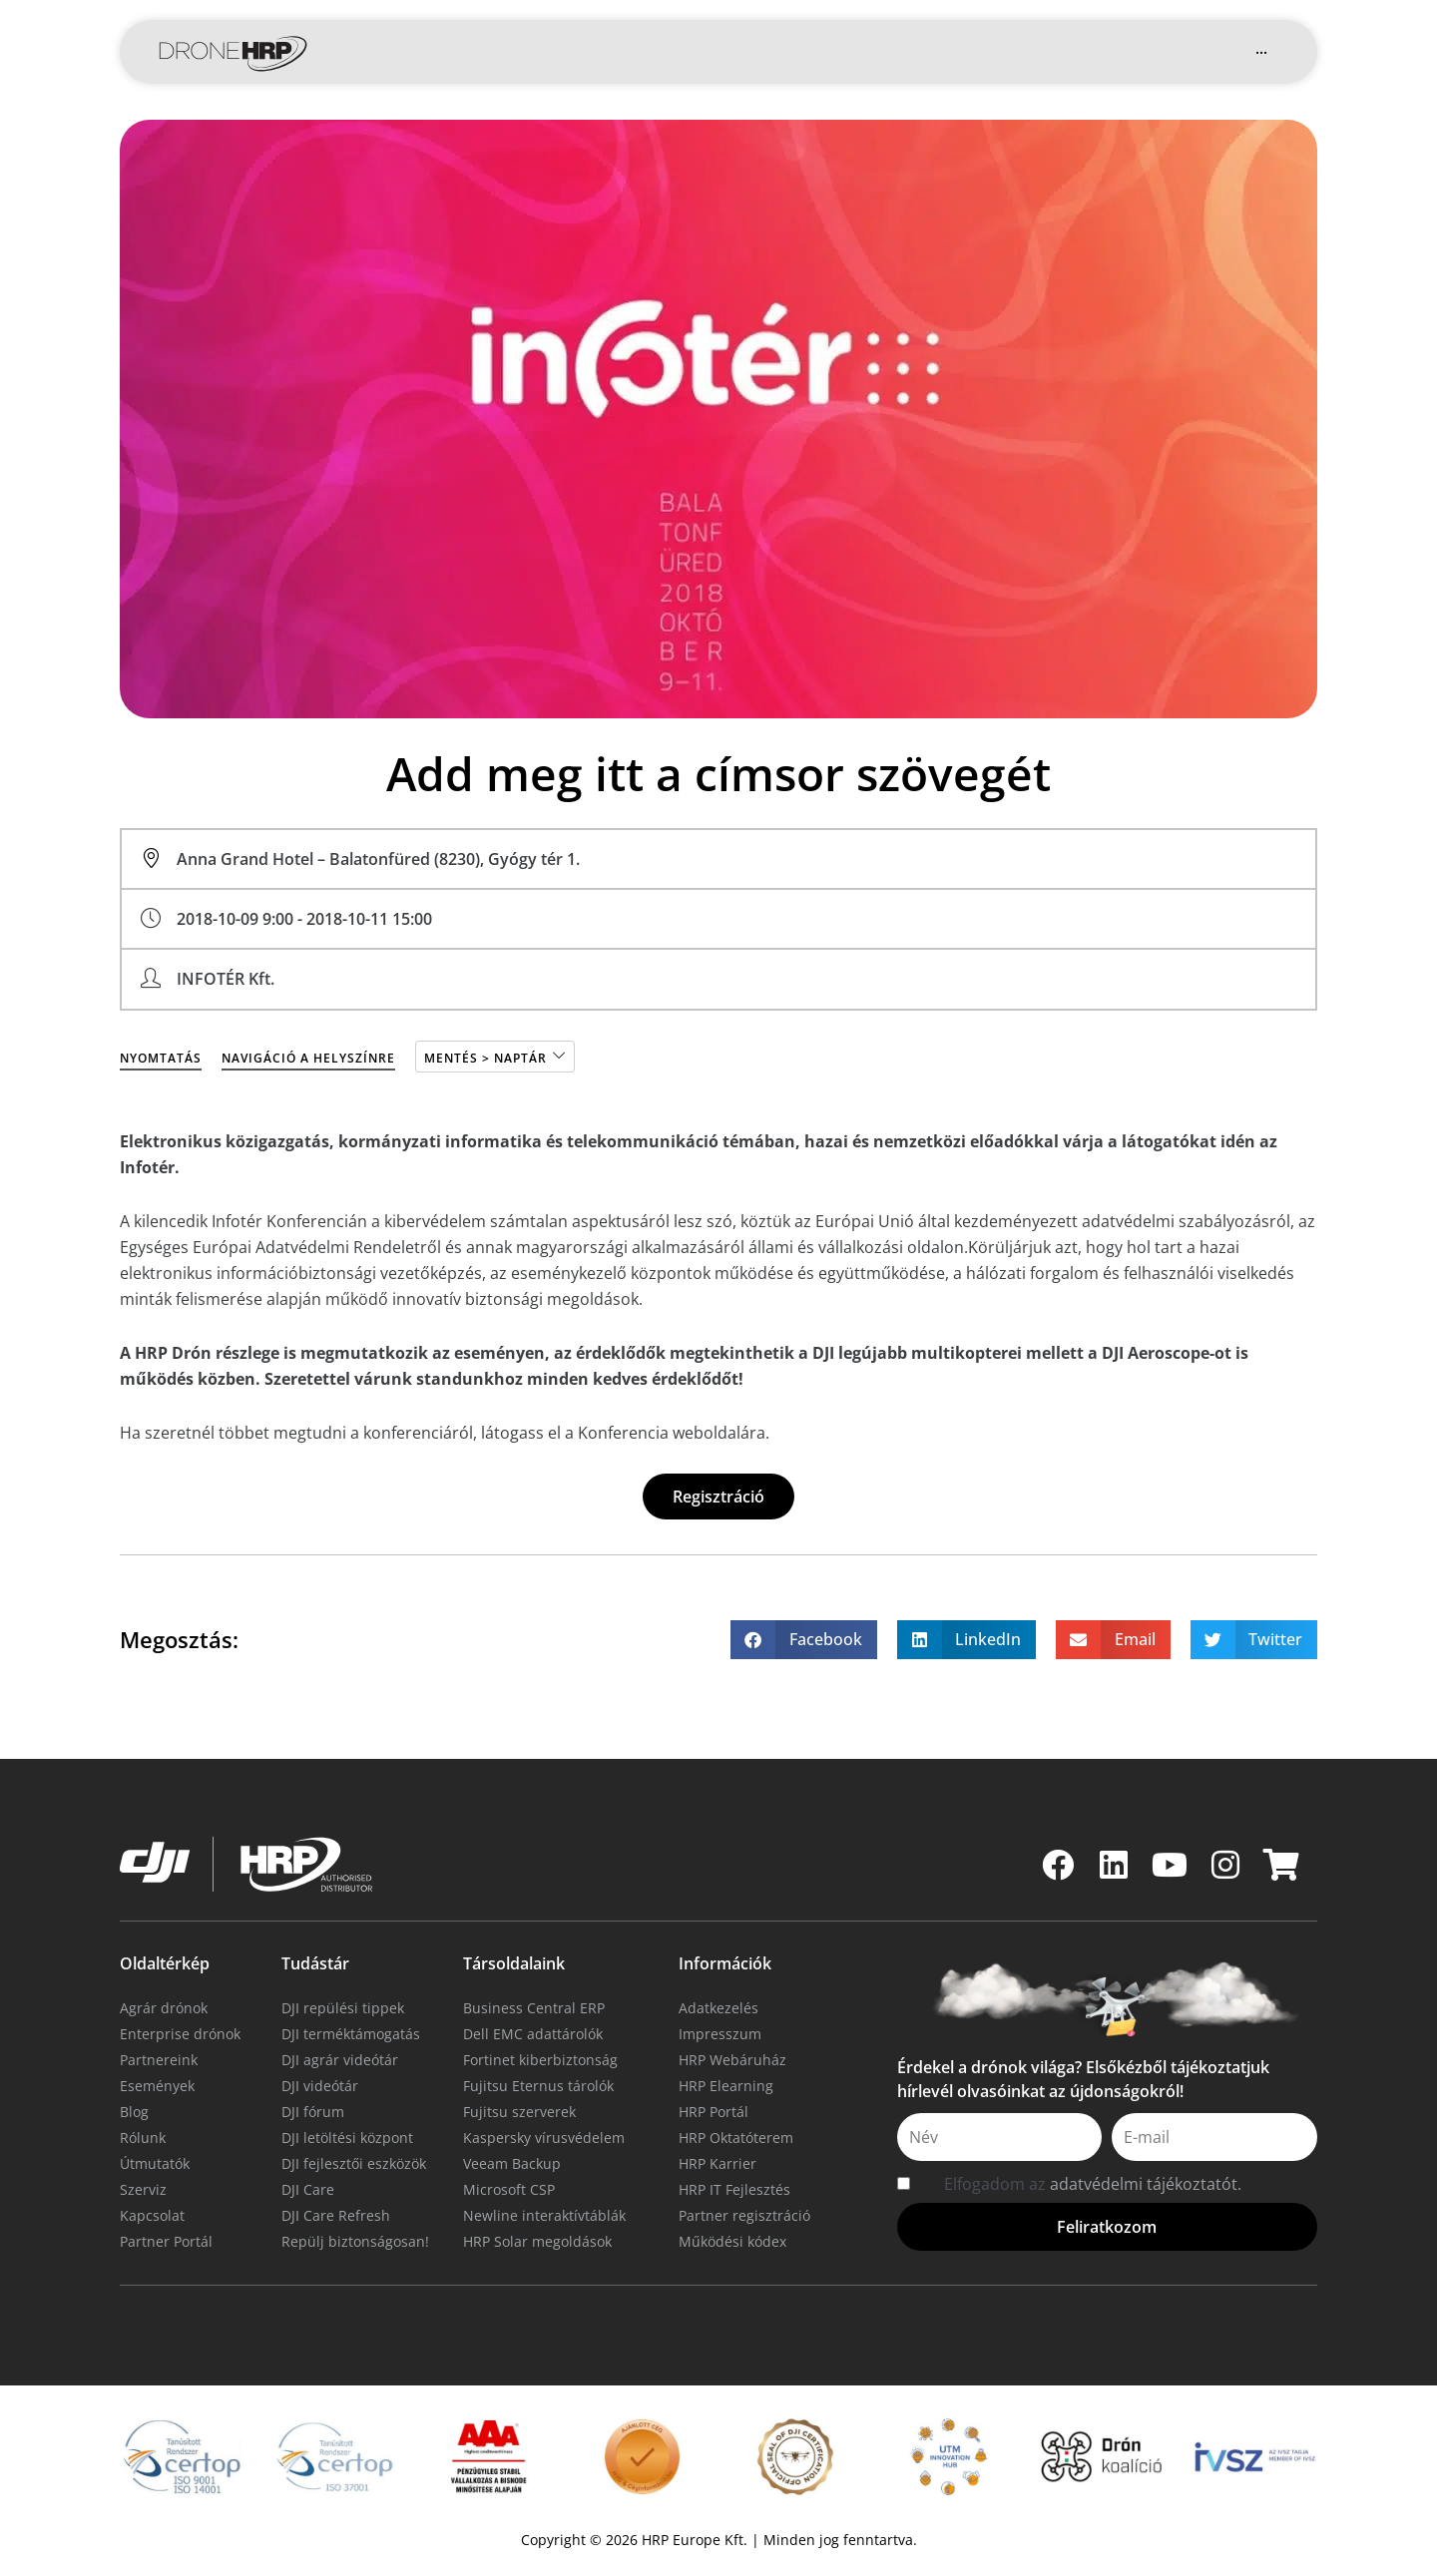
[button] (1098, 52)
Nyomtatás (161, 1058)
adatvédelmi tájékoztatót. (1145, 2184)
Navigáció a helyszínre (308, 1058)
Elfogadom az (1092, 2184)
